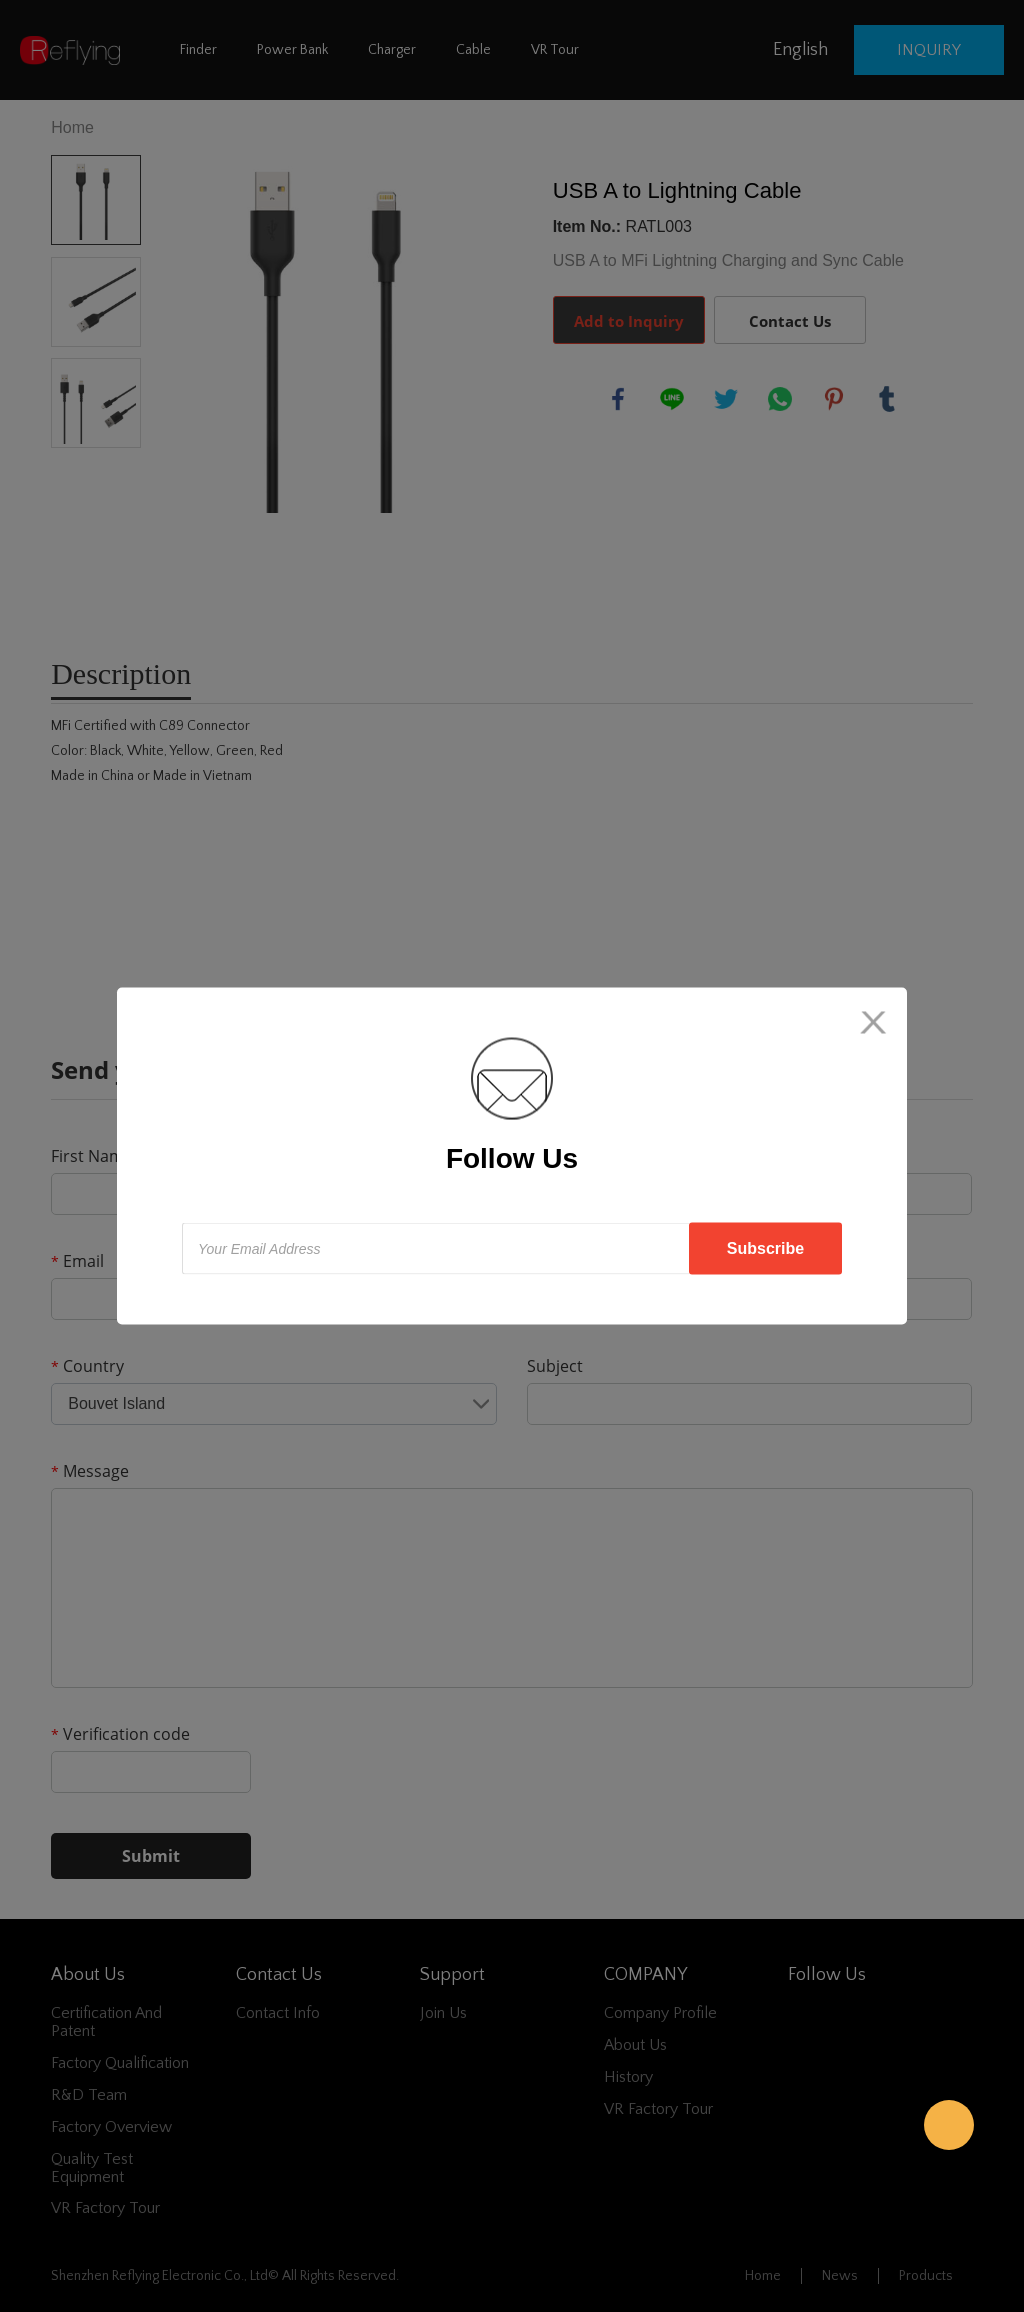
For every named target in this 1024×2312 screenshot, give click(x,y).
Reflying (949, 2125)
